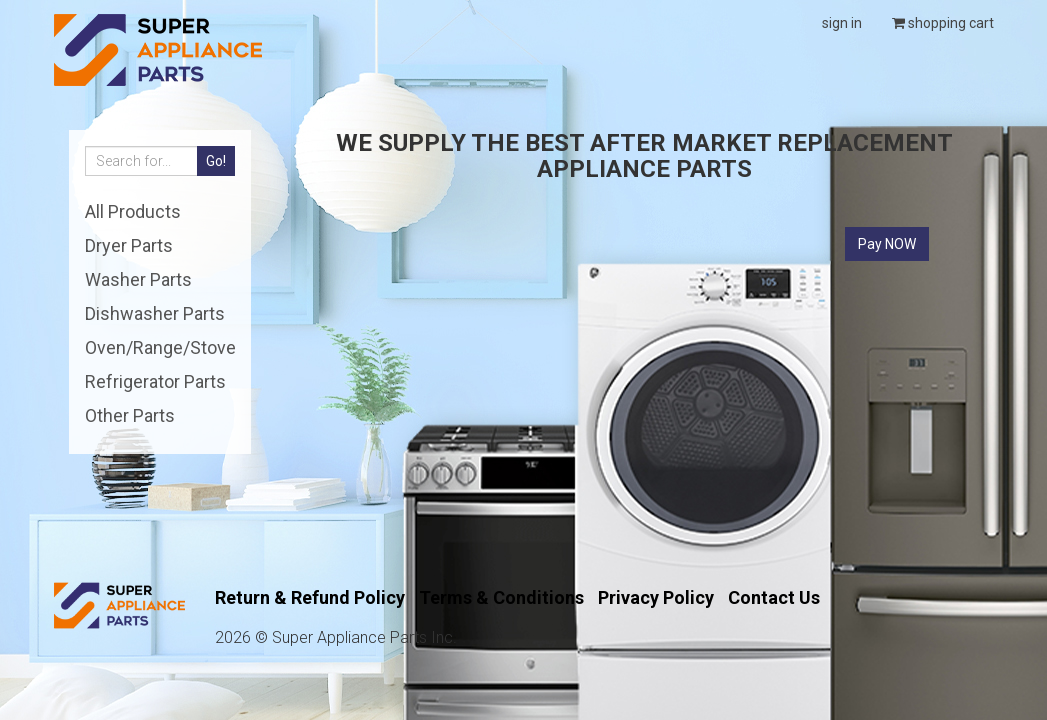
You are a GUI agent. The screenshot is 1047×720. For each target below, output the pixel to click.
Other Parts (130, 415)
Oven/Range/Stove (160, 347)
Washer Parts (138, 279)
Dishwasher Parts (155, 313)
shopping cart (943, 23)
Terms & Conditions (501, 597)
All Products (133, 211)
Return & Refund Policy (310, 597)
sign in (842, 23)
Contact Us (774, 597)
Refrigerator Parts (155, 381)
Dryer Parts (129, 245)
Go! (216, 161)
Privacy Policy (656, 597)
